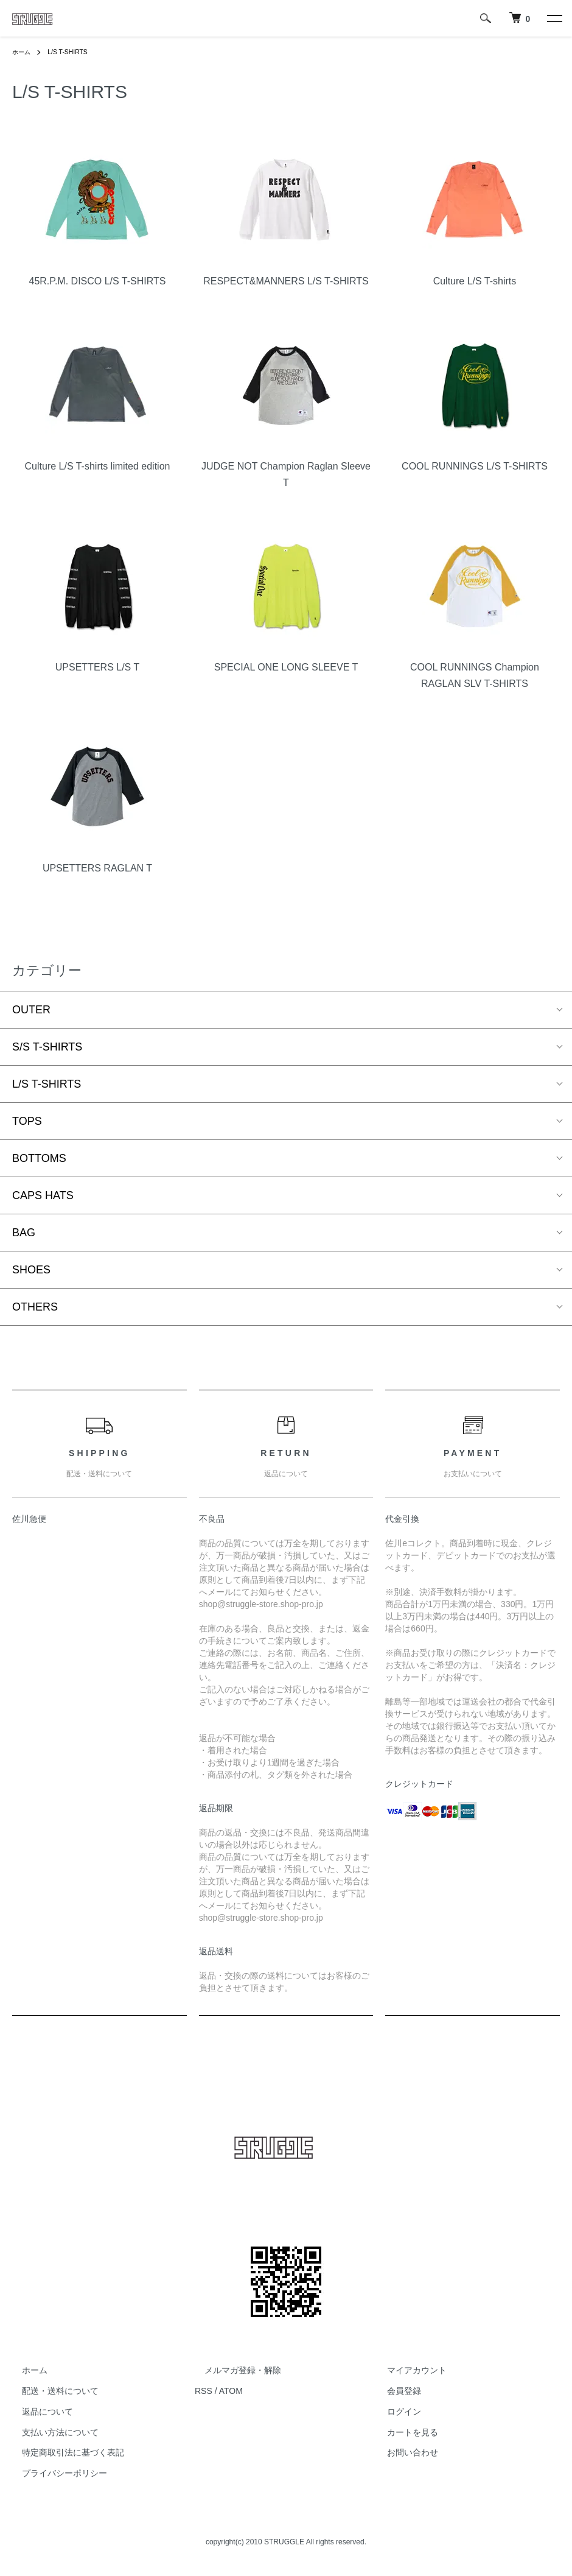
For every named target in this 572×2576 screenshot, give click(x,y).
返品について (37, 2411)
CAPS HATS (43, 1195)
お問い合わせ (402, 2453)
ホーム (23, 52)
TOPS (27, 1121)
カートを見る (402, 2432)
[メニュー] (553, 18)
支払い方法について (50, 2432)
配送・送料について (50, 2391)
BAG (23, 1232)
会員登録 (394, 2391)
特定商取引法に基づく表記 (63, 2453)
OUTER (31, 1010)
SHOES (31, 1270)
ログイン (394, 2411)
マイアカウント (407, 2370)
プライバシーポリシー (54, 2473)
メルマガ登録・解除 (233, 2370)
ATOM (231, 2391)
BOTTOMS (39, 1158)
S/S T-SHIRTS (47, 1047)
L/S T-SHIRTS (74, 52)
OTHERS (35, 1307)
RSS (203, 2391)
